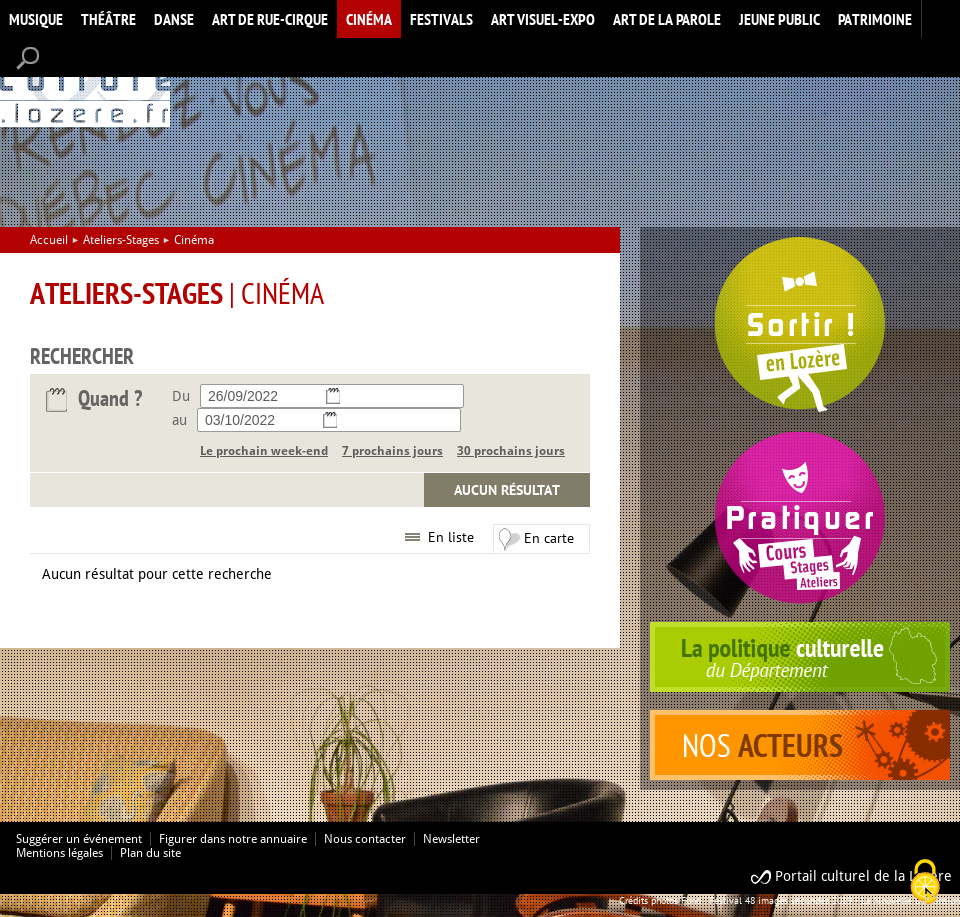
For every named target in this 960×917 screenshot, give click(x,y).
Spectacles (800, 325)
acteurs (800, 745)
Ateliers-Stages (121, 240)
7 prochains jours (392, 451)
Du (181, 396)
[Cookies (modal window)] (925, 883)
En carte (549, 538)
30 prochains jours (511, 451)
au (179, 420)
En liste (451, 537)
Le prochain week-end (264, 451)
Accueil (85, 83)
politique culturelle (800, 657)
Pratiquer (800, 517)
